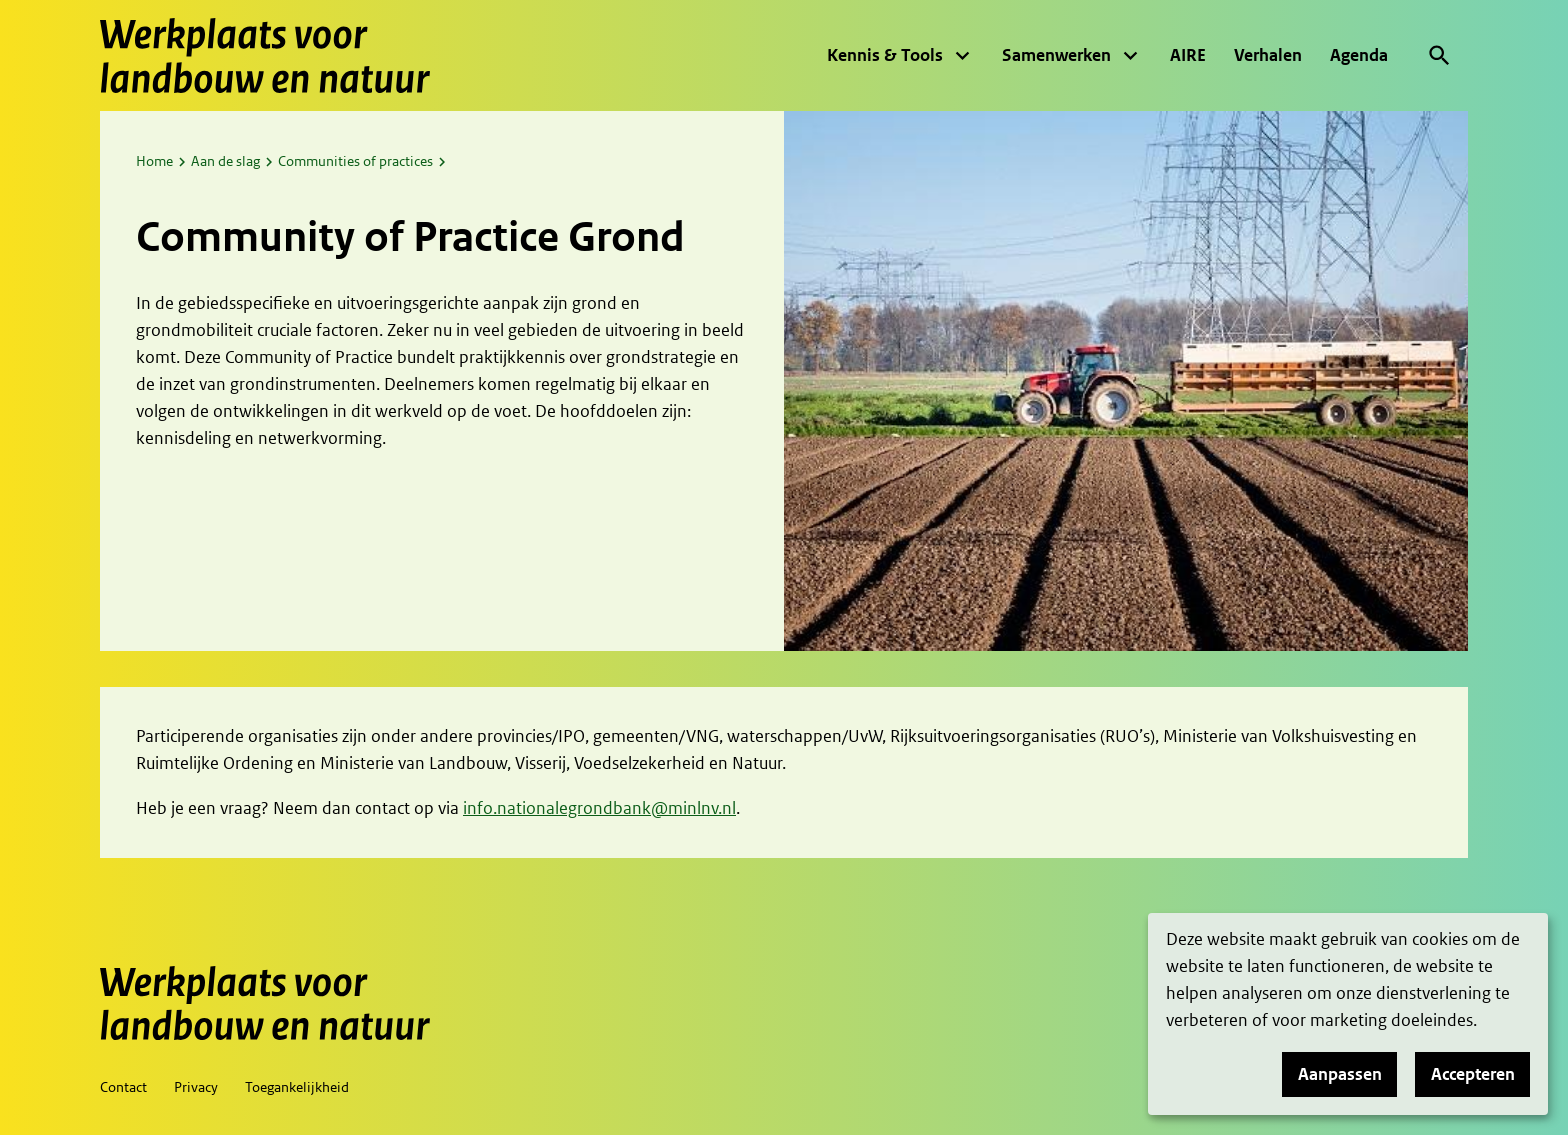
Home (154, 161)
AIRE (1188, 55)
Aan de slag (225, 161)
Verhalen (1268, 55)
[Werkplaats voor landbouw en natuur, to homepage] (265, 55)
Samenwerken (1056, 55)
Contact (123, 1087)
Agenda (1359, 55)
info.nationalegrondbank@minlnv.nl (599, 808)
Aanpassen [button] (1340, 1074)
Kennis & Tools (885, 55)
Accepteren (1473, 1074)
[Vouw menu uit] (962, 56)
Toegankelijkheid (297, 1087)
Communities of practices (355, 161)
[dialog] (1348, 1014)
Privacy (196, 1087)
